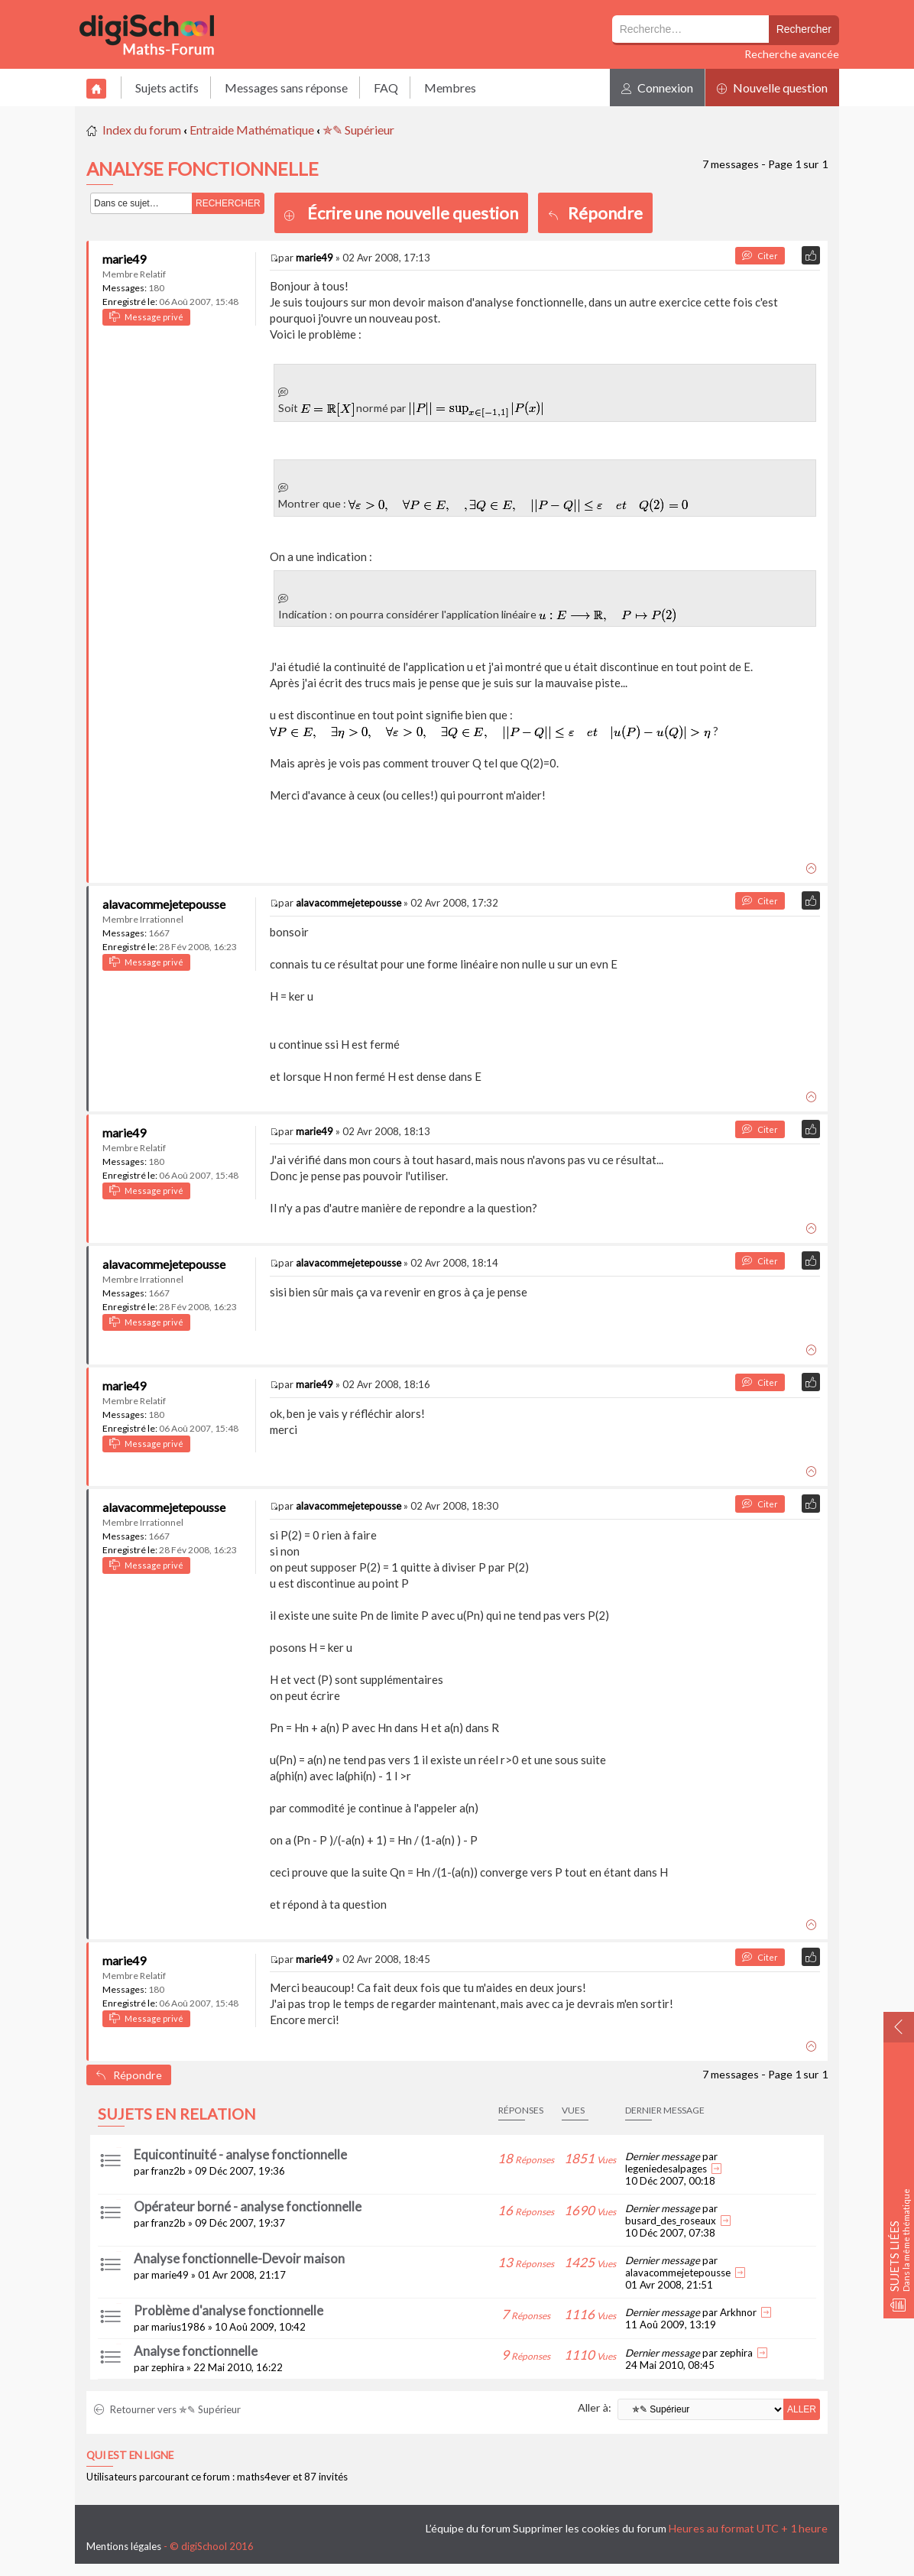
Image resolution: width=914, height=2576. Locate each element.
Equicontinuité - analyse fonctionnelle (240, 2154)
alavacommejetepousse (163, 904)
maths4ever (263, 2477)
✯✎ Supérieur (358, 129)
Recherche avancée (791, 53)
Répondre (595, 213)
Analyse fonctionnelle (196, 2351)
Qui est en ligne (129, 2455)
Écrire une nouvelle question (412, 213)
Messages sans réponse (286, 87)
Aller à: (594, 2407)
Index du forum (141, 129)
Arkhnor (738, 2312)
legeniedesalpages (666, 2168)
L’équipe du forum (468, 2528)
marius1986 (178, 2327)
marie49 (124, 258)
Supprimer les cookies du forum (589, 2528)
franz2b (168, 2171)
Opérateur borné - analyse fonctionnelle (247, 2206)
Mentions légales (123, 2546)
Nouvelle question (772, 87)
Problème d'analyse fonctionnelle (228, 2310)
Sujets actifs (167, 87)
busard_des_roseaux (670, 2220)
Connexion (657, 87)
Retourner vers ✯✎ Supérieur (167, 2409)
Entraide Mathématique (252, 129)
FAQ (386, 87)
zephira (167, 2367)
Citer (760, 256)
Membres (450, 87)
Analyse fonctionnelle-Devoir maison (239, 2258)
